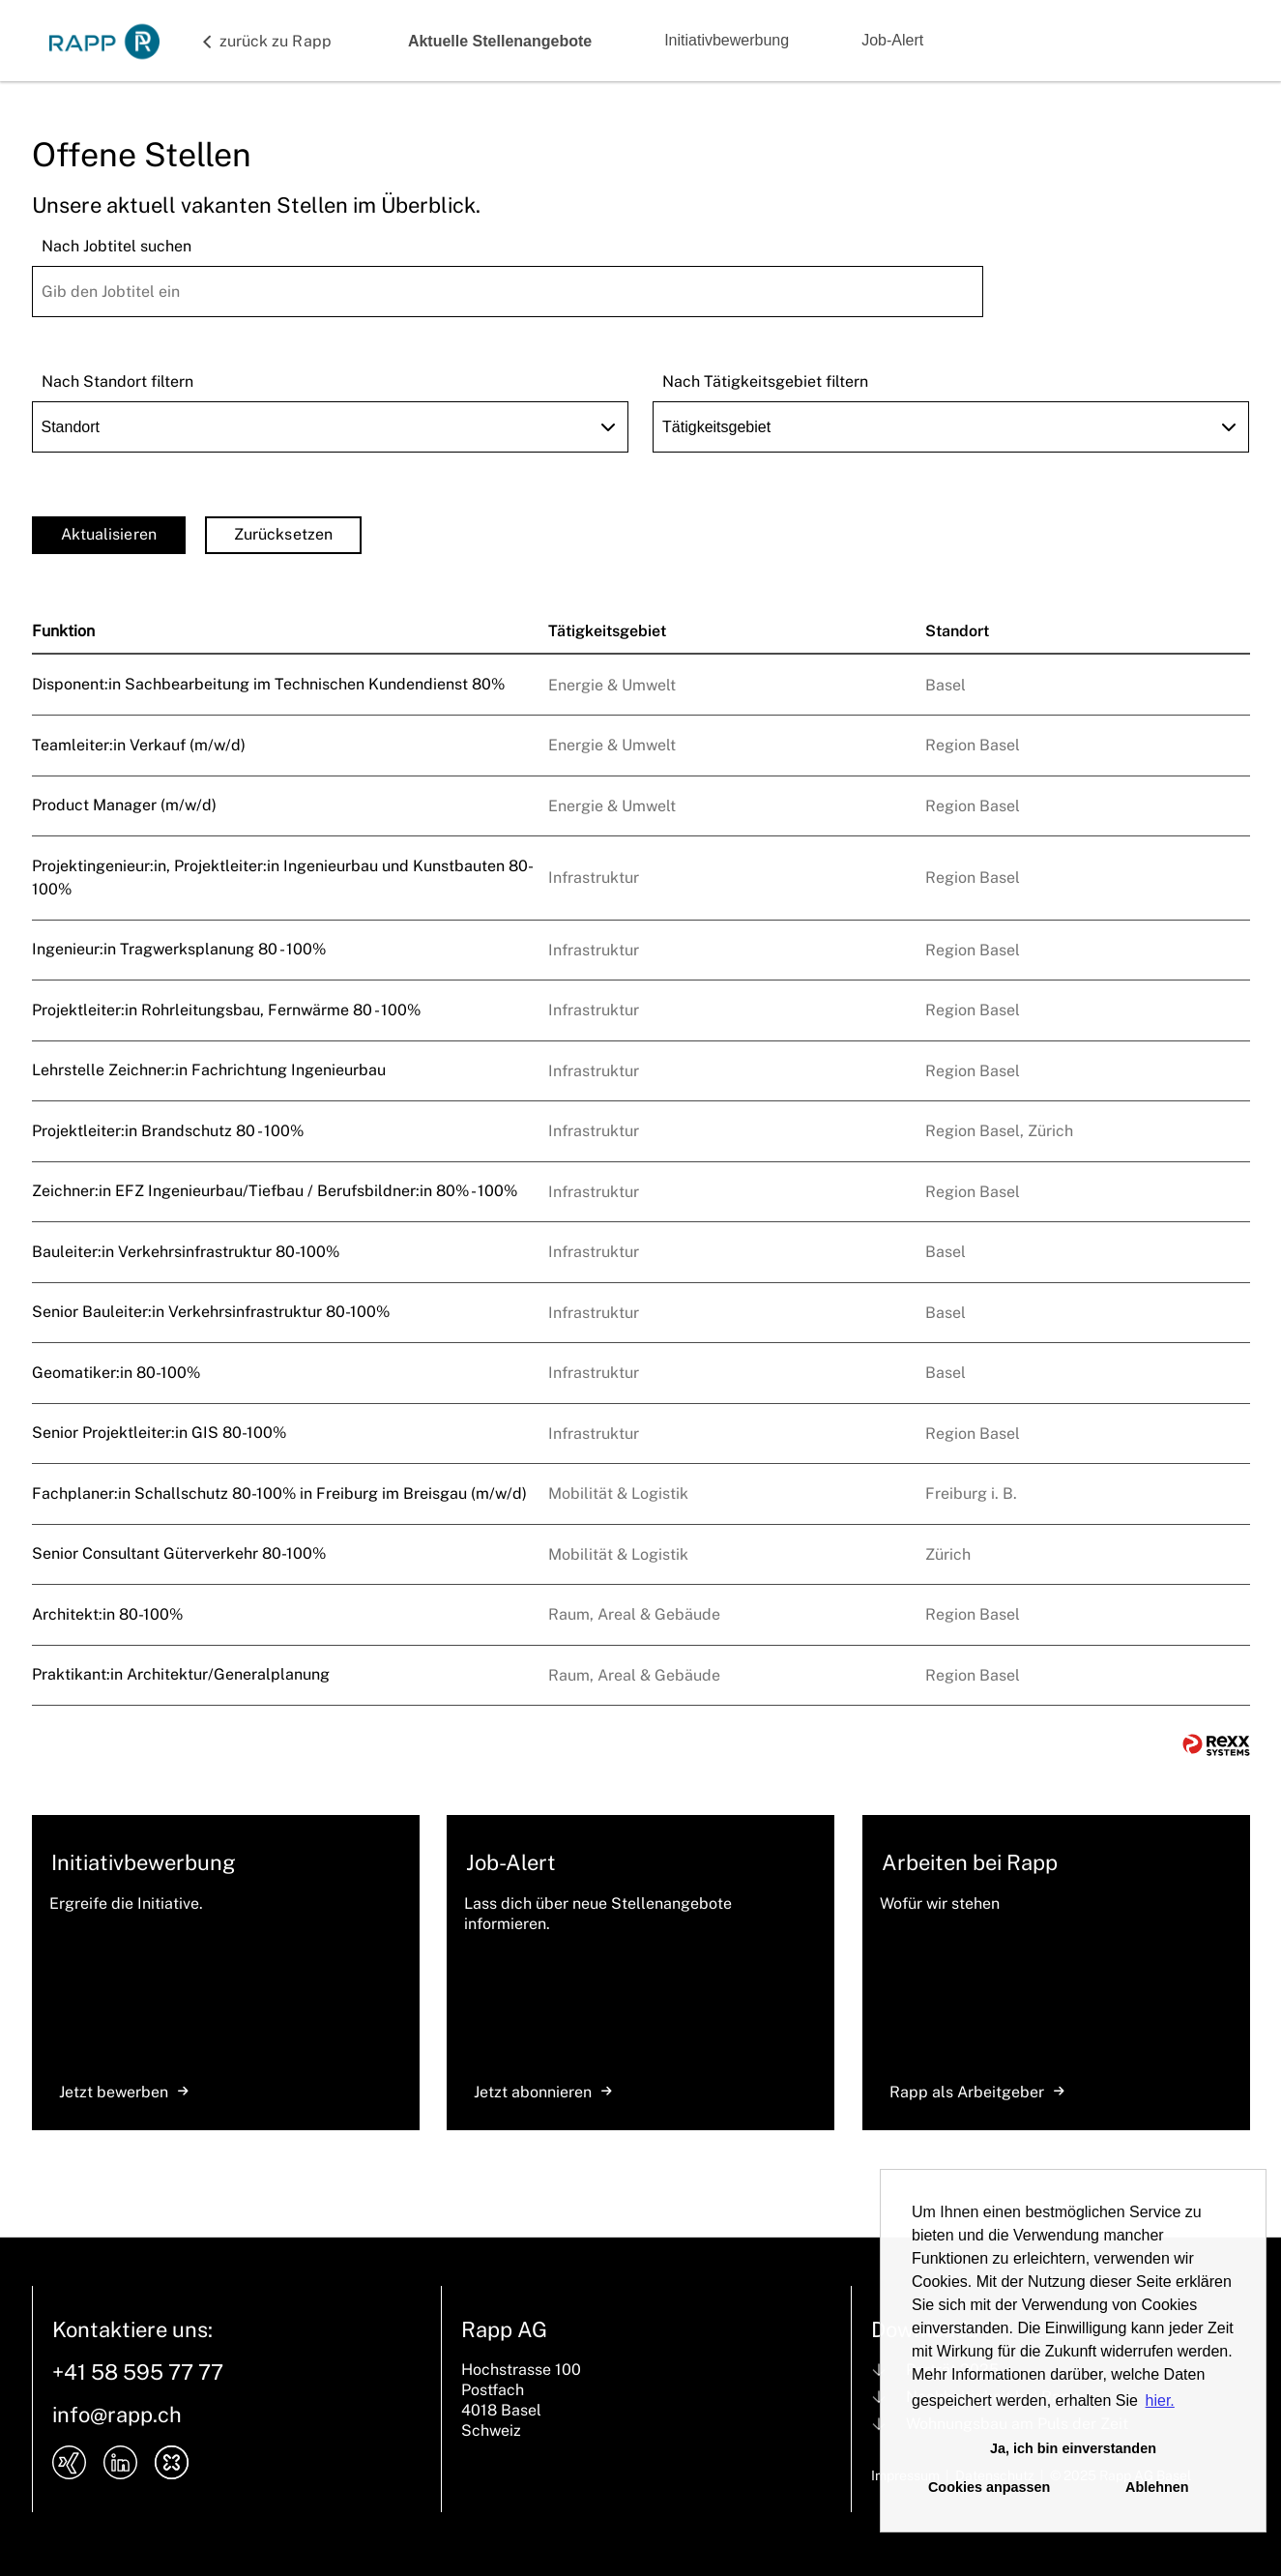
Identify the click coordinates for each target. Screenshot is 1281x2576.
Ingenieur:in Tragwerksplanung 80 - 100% (179, 949)
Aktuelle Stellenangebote (500, 41)
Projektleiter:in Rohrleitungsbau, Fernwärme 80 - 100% (226, 1010)
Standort (957, 631)
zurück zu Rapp (275, 41)
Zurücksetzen (283, 534)
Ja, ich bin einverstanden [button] (1073, 2448)
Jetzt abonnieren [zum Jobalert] (543, 2092)
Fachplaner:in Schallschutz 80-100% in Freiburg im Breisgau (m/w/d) (279, 1493)
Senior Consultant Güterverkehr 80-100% (179, 1553)
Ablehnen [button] (1157, 2487)
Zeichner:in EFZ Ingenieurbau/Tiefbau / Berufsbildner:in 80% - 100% (274, 1191)
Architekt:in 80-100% (107, 1614)
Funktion (63, 631)
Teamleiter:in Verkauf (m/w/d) (139, 745)
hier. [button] (1160, 2400)
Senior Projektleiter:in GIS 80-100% (159, 1432)
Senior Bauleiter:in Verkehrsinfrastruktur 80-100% (211, 1312)
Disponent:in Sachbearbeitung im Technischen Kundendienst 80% (268, 684)
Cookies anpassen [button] (989, 2487)
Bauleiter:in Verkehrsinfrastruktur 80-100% (185, 1252)
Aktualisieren (109, 534)
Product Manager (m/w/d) (124, 805)
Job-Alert (892, 40)
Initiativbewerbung (726, 40)
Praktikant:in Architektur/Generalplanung (181, 1674)
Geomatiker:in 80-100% (116, 1372)
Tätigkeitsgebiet (607, 631)
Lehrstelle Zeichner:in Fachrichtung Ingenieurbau (209, 1070)
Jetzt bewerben (124, 2092)
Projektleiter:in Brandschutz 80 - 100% (168, 1131)
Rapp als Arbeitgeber (976, 2092)
